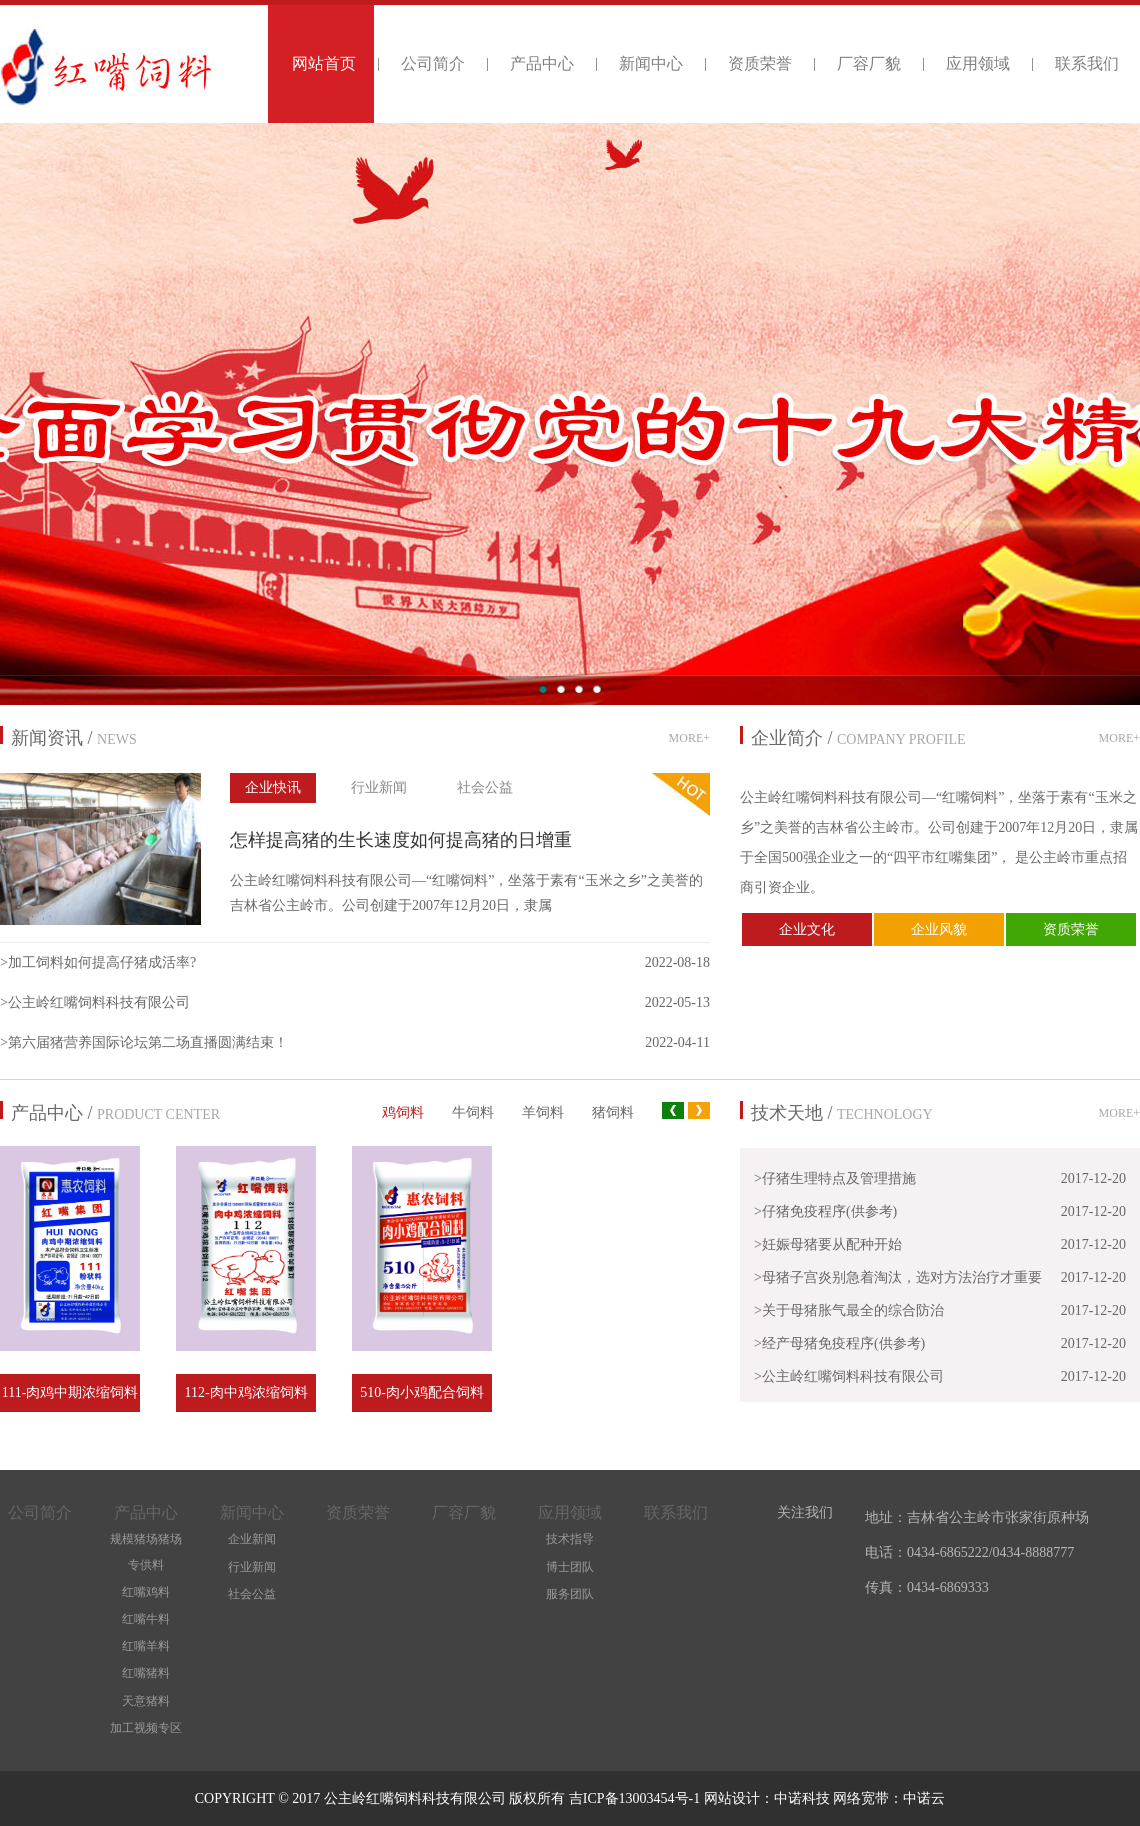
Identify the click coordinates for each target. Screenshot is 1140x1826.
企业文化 (807, 929)
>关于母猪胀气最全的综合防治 (849, 1310)
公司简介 (433, 63)
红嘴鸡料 (146, 1592)
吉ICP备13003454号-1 (636, 1798)
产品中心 (542, 63)
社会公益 (485, 787)
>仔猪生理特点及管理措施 (835, 1178)
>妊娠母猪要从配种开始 (828, 1244)
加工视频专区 (146, 1728)
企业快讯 (273, 787)
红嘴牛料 (146, 1619)
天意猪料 (146, 1701)
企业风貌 (939, 929)
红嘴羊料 (146, 1646)
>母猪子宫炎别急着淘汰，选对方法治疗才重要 (898, 1277)
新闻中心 (651, 63)
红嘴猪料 (146, 1673)
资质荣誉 (760, 63)
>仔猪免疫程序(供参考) (825, 1211)
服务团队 (570, 1594)
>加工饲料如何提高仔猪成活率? (98, 962)
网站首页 (324, 63)
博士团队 (570, 1567)
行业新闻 (379, 787)
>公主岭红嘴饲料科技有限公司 (95, 1002)
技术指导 (570, 1539)
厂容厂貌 (869, 63)
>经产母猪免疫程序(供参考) (839, 1343)
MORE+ (689, 738)
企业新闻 (252, 1539)
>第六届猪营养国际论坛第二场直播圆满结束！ (144, 1042)
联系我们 (1087, 63)
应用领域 (978, 63)
